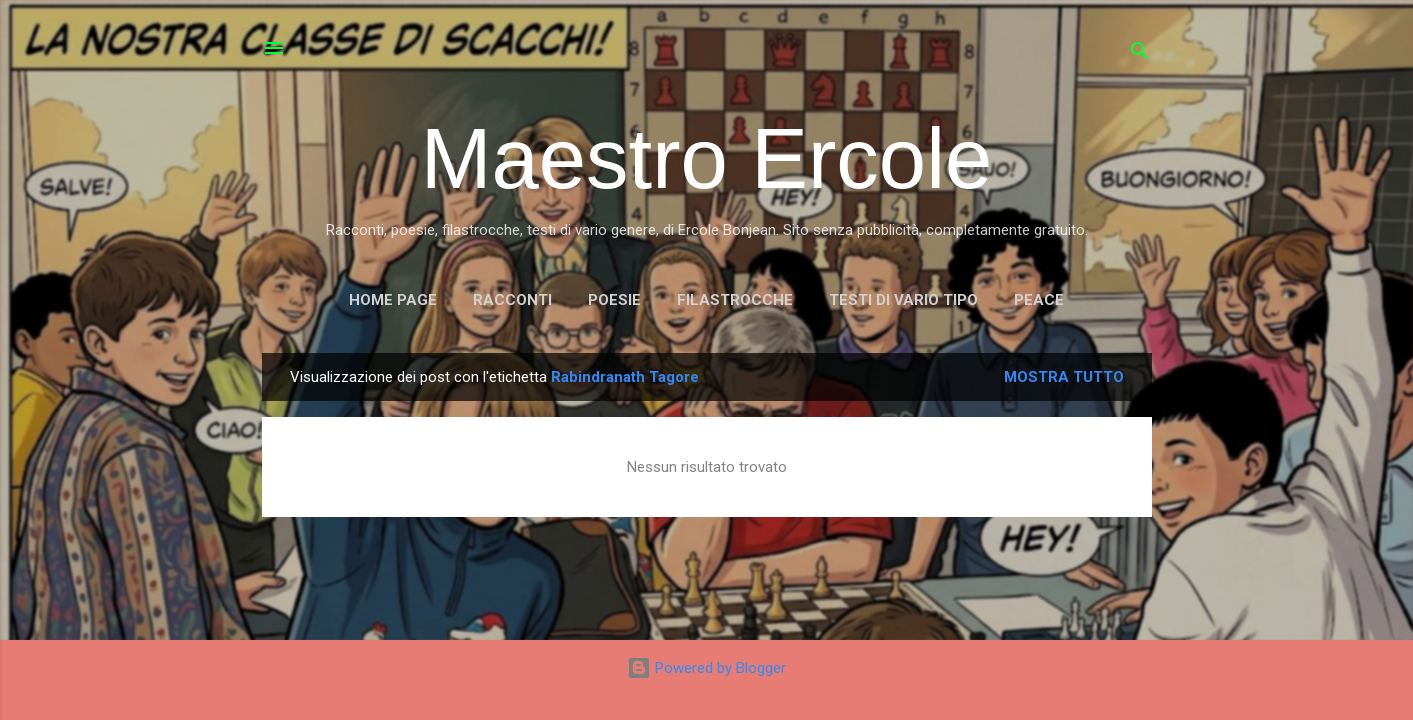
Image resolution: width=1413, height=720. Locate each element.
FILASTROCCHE (735, 300)
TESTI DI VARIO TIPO (903, 300)
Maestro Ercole (707, 158)
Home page (393, 300)
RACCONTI (512, 300)
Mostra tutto (1064, 377)
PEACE (1039, 300)
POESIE (614, 300)
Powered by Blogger (706, 668)
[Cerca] (1140, 54)
